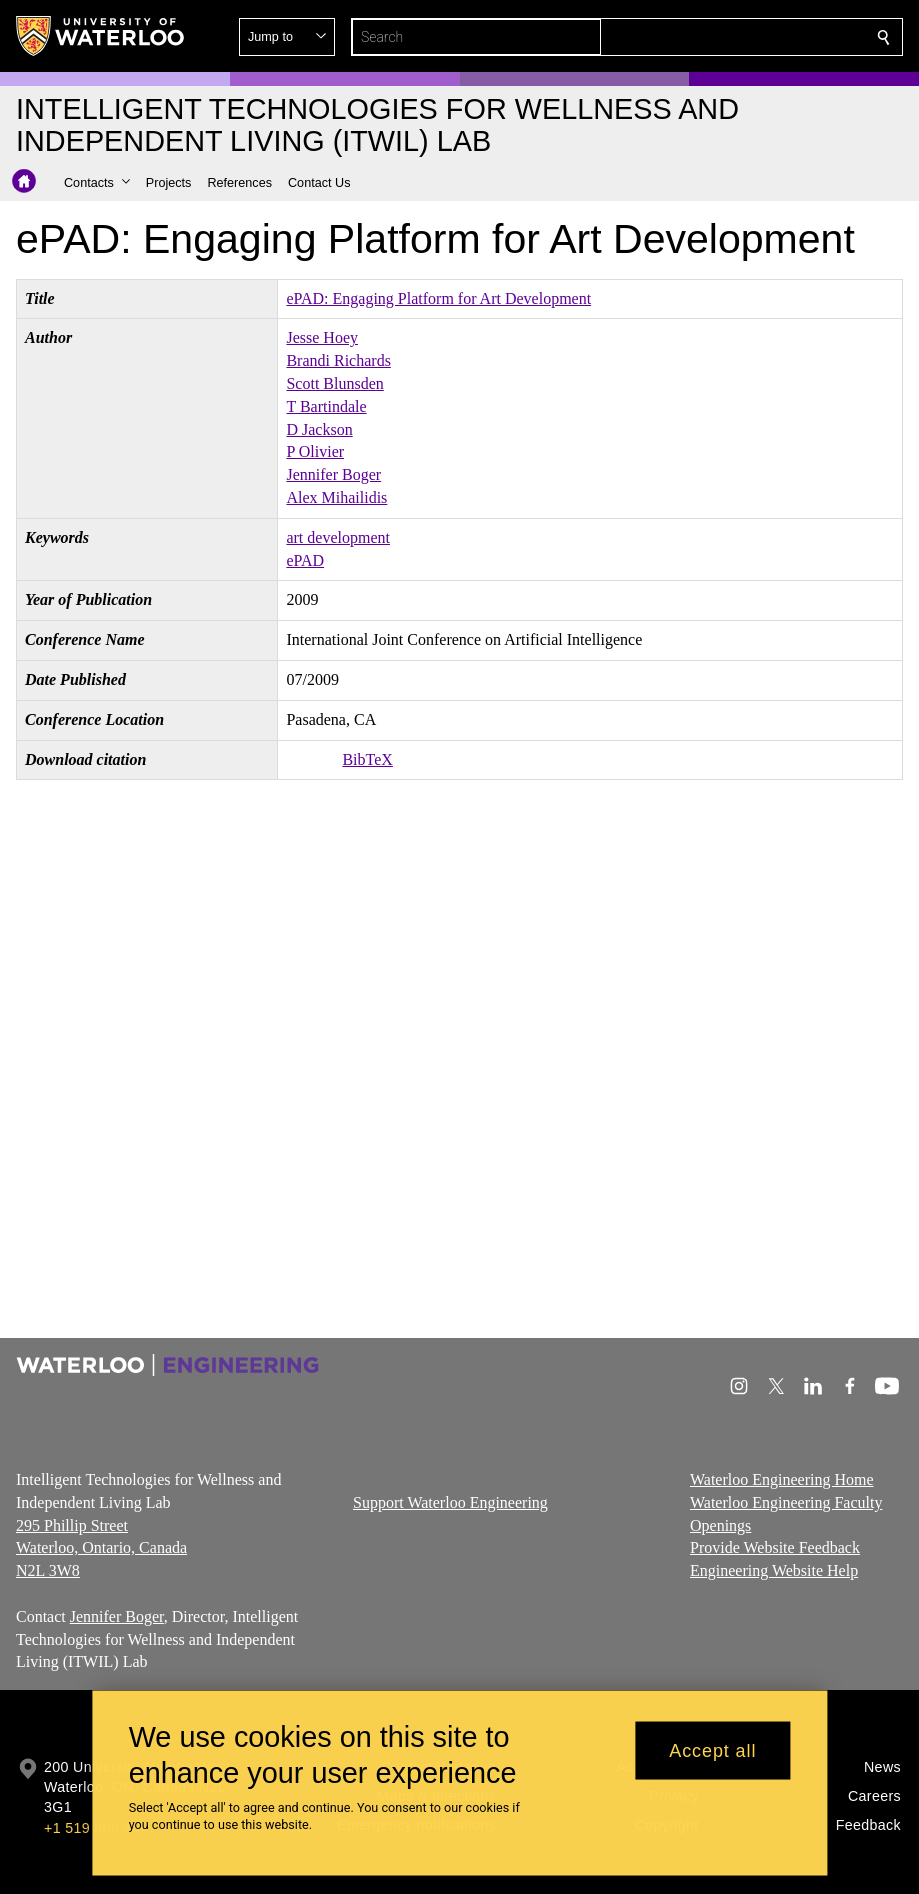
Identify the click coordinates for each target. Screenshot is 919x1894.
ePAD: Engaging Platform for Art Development (438, 298)
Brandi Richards (338, 360)
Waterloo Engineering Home (782, 1479)
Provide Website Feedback (775, 1547)
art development (338, 537)
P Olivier (315, 451)
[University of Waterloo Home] (101, 36)
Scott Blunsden (334, 383)
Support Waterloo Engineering (450, 1501)
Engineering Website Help (774, 1570)
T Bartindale (326, 406)
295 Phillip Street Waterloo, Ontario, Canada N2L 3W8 (101, 1547)
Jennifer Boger (333, 474)
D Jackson (319, 429)
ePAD (305, 560)
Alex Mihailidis (336, 497)
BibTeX (367, 759)
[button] (739, 37)
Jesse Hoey (322, 337)
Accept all (712, 1750)
